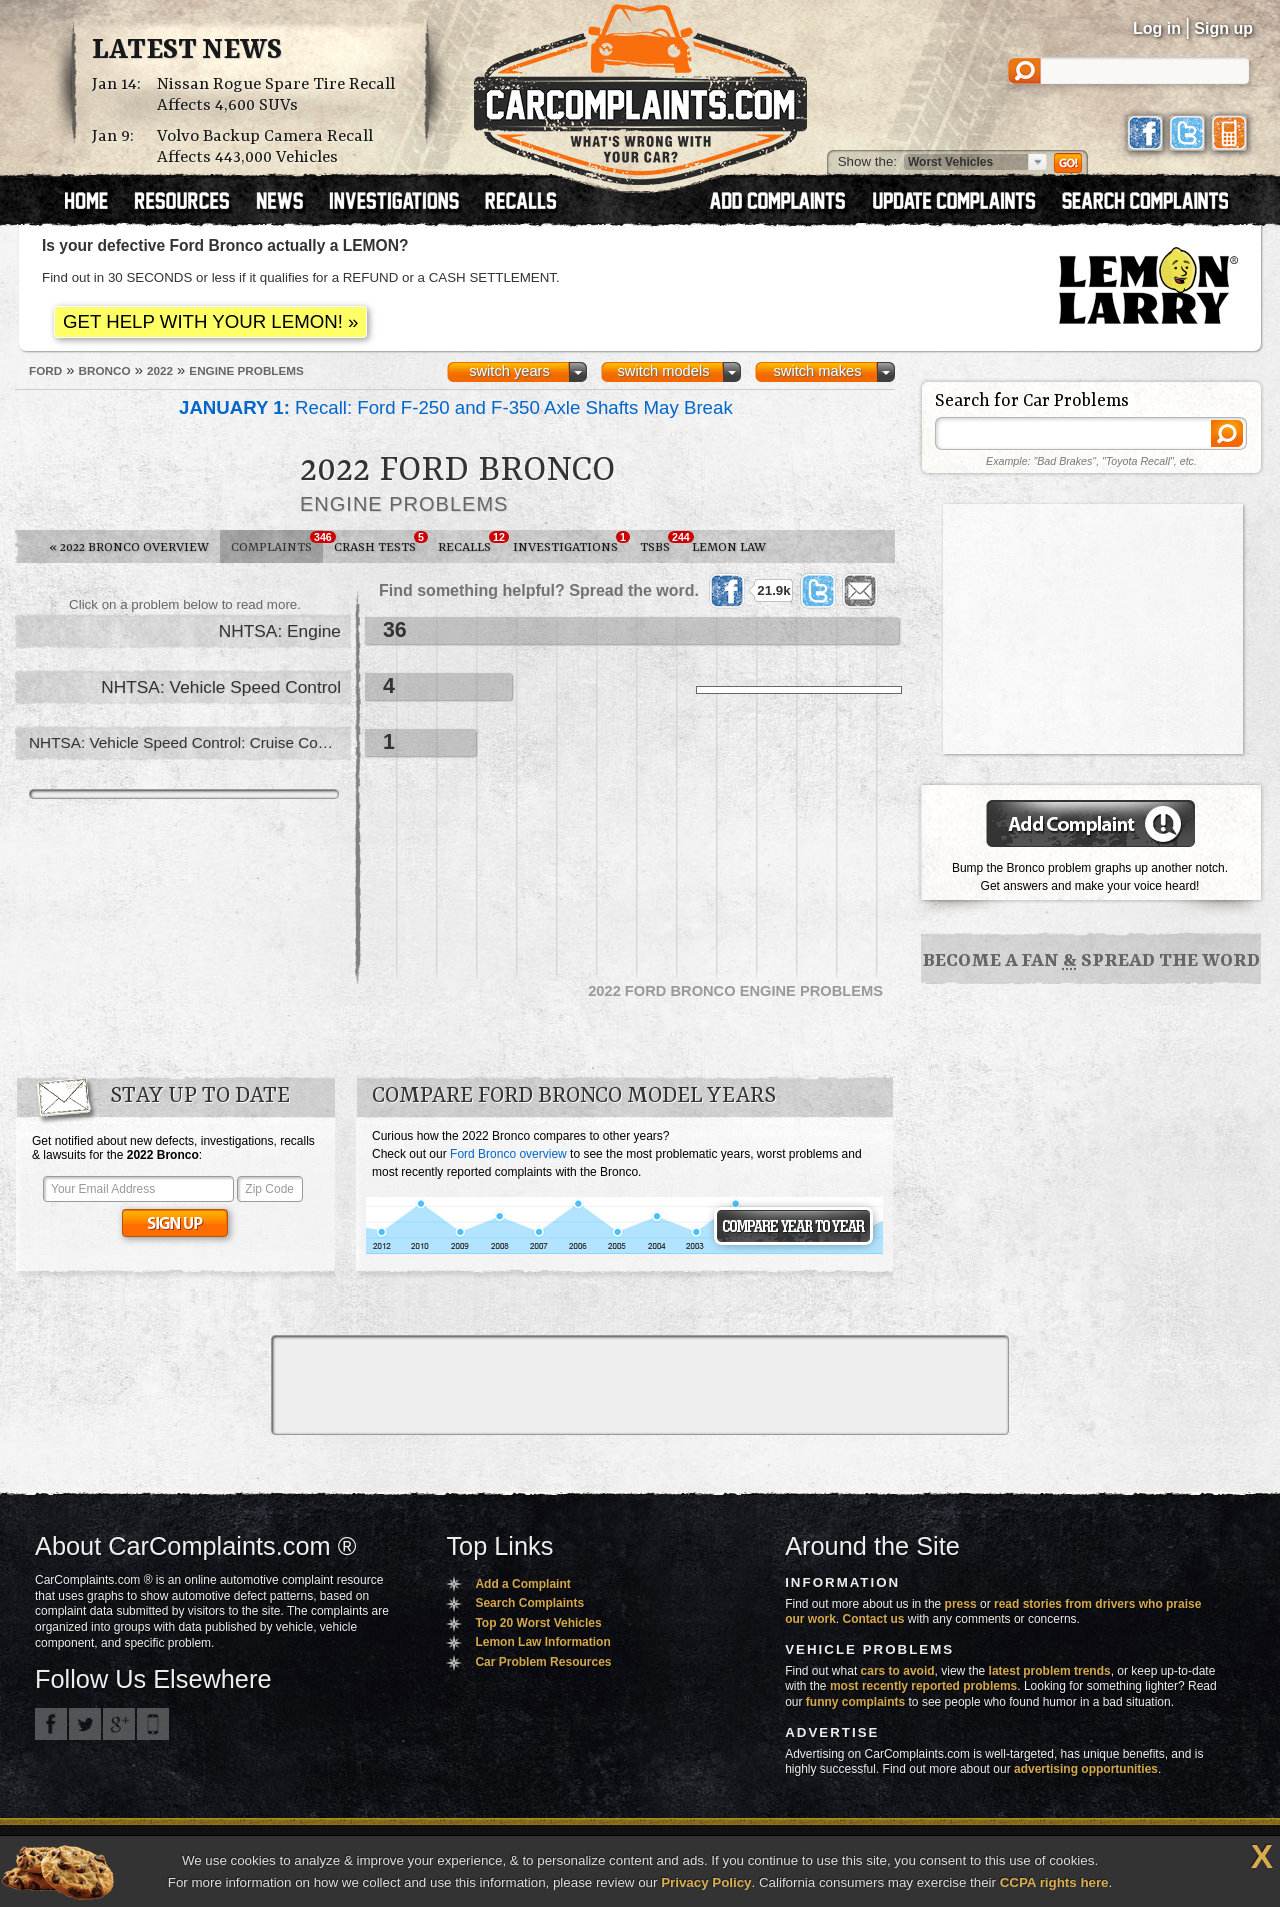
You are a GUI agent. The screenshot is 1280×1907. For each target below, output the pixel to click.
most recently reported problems (923, 1686)
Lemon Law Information (542, 1642)
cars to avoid (898, 1671)
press (961, 1604)
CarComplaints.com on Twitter (85, 1724)
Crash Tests (380, 543)
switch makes (818, 371)
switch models (663, 371)
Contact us (874, 1619)
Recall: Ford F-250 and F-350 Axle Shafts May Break (456, 407)
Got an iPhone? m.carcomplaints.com (153, 1724)
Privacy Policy (706, 1882)
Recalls (470, 543)
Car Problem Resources (543, 1662)
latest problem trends (1050, 1671)
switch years (509, 371)
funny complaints (855, 1702)
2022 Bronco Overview (129, 547)
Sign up (1223, 28)
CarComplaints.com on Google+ (119, 1724)
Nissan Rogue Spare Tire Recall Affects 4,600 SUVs (276, 95)
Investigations (571, 543)
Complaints (277, 543)
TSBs (660, 543)
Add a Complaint (522, 1584)
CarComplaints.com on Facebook (51, 1724)
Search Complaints (529, 1603)
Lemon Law (729, 547)
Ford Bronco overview (508, 1154)
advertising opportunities (1086, 1769)
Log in (1157, 28)
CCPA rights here (1054, 1882)
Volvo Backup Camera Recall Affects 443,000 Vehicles (265, 147)
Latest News (187, 51)
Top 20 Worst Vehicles (538, 1623)
